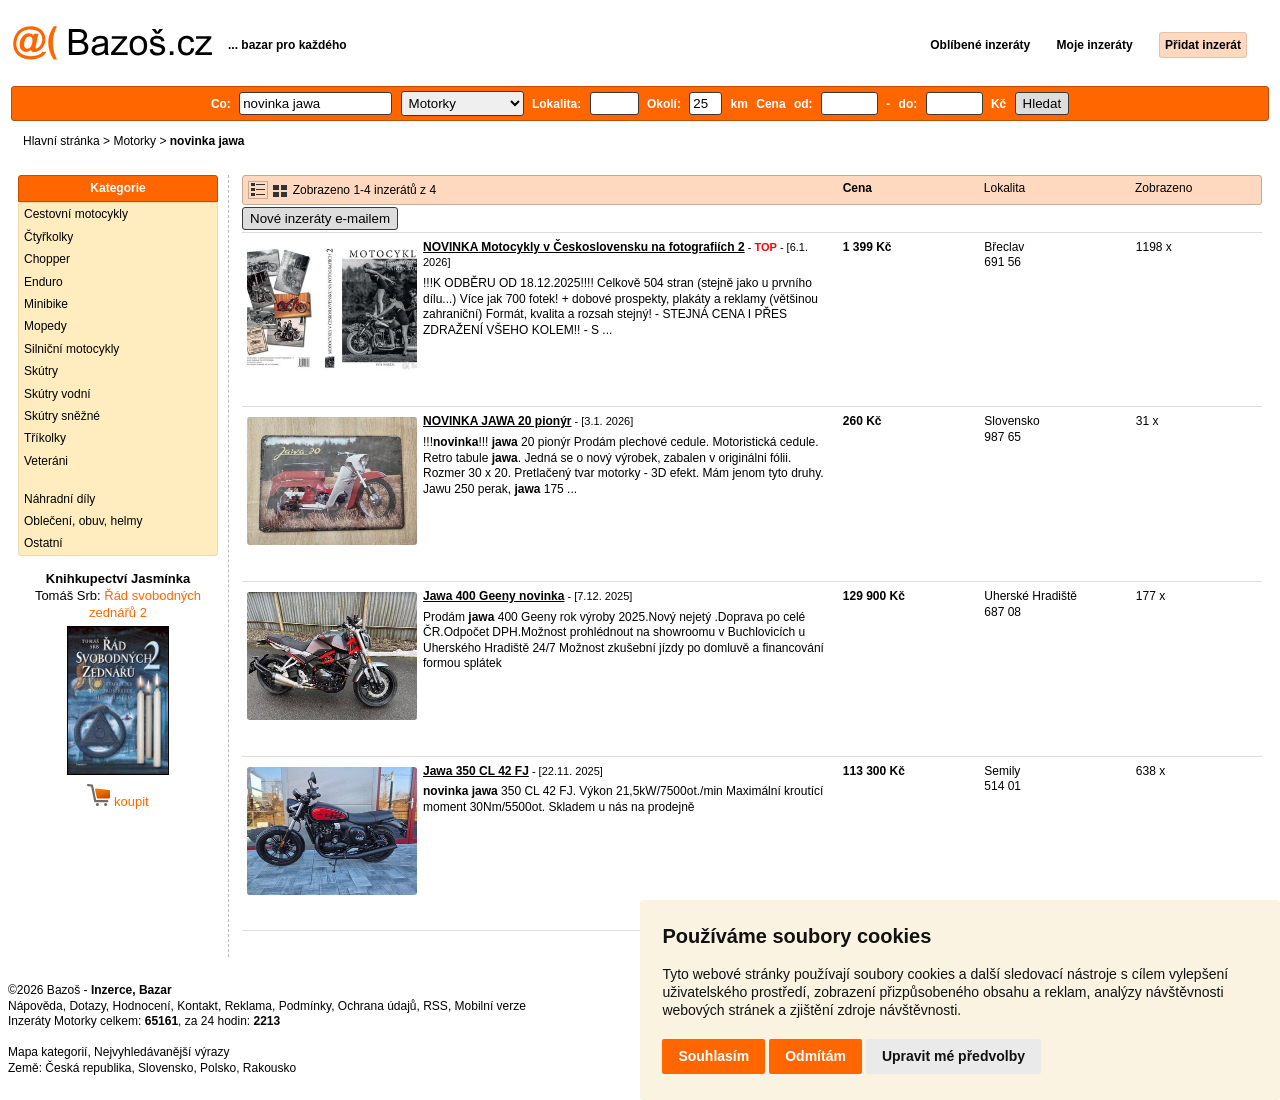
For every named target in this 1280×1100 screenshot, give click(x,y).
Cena (857, 188)
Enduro (43, 282)
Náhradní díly (59, 499)
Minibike (46, 304)
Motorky (134, 141)
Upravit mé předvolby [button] (953, 1056)
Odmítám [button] (815, 1056)
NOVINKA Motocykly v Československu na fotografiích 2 (584, 247)
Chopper (47, 259)
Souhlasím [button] (713, 1056)
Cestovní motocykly (76, 214)
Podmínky (305, 1006)
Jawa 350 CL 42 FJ (476, 771)
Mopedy (45, 326)
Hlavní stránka (61, 141)
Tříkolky (45, 438)
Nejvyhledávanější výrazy (161, 1052)
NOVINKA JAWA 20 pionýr (497, 421)
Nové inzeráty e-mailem (320, 218)
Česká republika (88, 1068)
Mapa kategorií (47, 1052)
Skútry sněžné (62, 416)
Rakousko (269, 1068)
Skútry (41, 371)
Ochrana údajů (377, 1006)
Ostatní (43, 543)
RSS (435, 1006)
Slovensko (165, 1068)
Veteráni (46, 461)
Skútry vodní (57, 394)
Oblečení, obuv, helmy (83, 521)
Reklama (248, 1006)
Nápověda (35, 1006)
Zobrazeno (1163, 188)
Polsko (218, 1068)
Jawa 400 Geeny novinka (493, 596)
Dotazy (87, 1006)
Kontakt (197, 1006)
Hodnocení (142, 1006)
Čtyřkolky (48, 237)
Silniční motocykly (71, 349)
